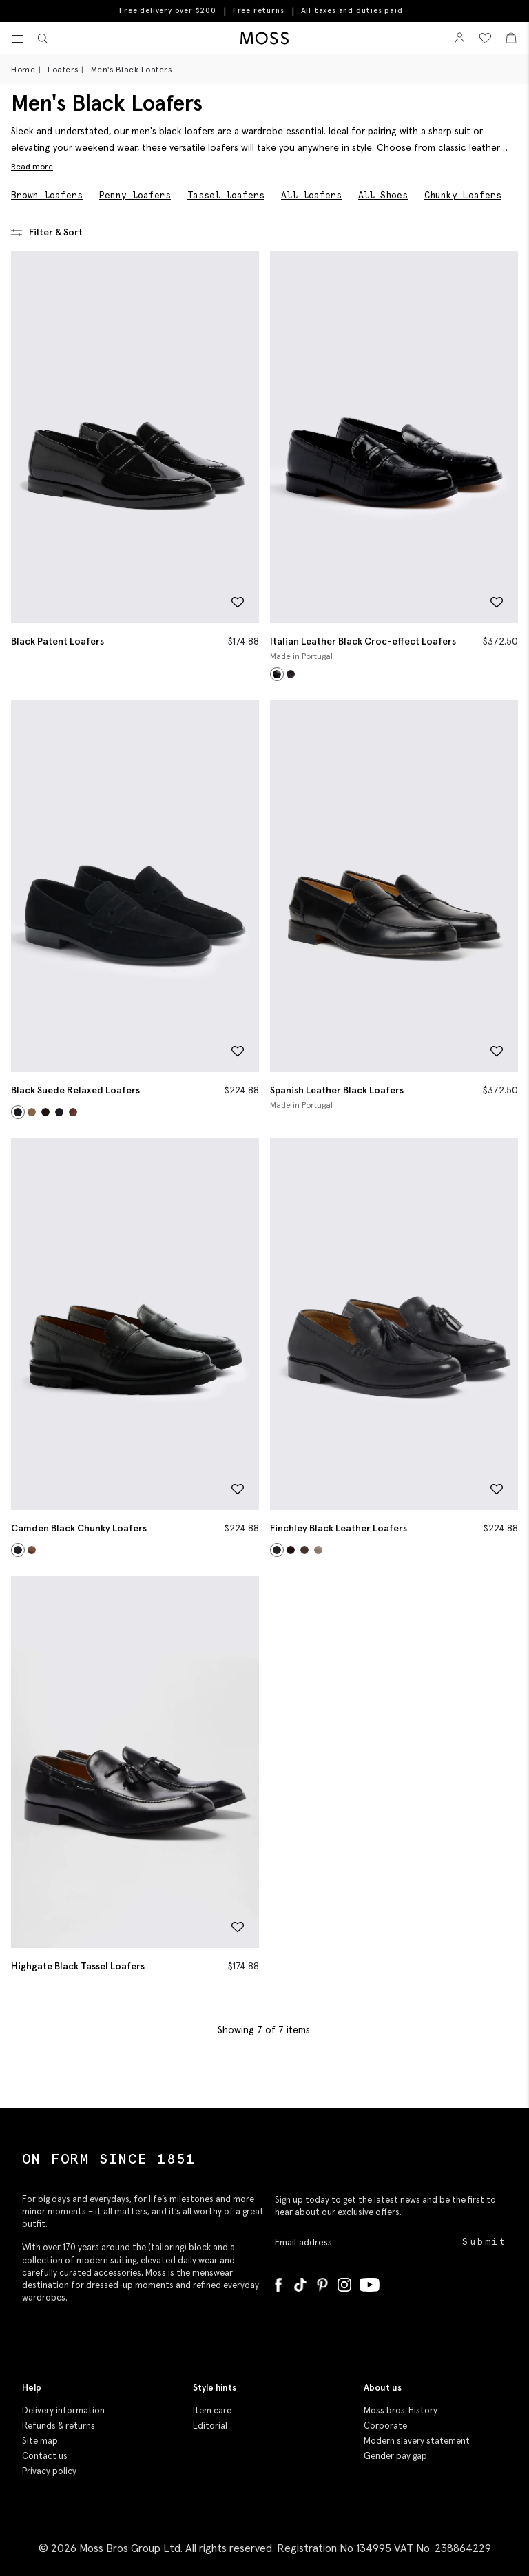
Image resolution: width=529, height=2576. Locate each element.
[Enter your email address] (367, 2242)
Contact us (45, 2456)
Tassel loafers (225, 195)
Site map (40, 2441)
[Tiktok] (300, 2282)
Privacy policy (49, 2471)
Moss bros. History (400, 2410)
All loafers (311, 195)
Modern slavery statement (417, 2441)
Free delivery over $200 (167, 10)
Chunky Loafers (462, 195)
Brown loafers (47, 195)
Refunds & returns (58, 2425)
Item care (212, 2410)
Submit (484, 2242)
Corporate (385, 2425)
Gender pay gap (395, 2456)
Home (23, 69)
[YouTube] (370, 2282)
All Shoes (383, 195)
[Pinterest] (322, 2282)
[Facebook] (278, 2282)
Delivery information (63, 2410)
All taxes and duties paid (352, 10)
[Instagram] (344, 2282)
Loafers (63, 69)
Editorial (210, 2425)
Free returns (258, 10)
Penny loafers (135, 195)
